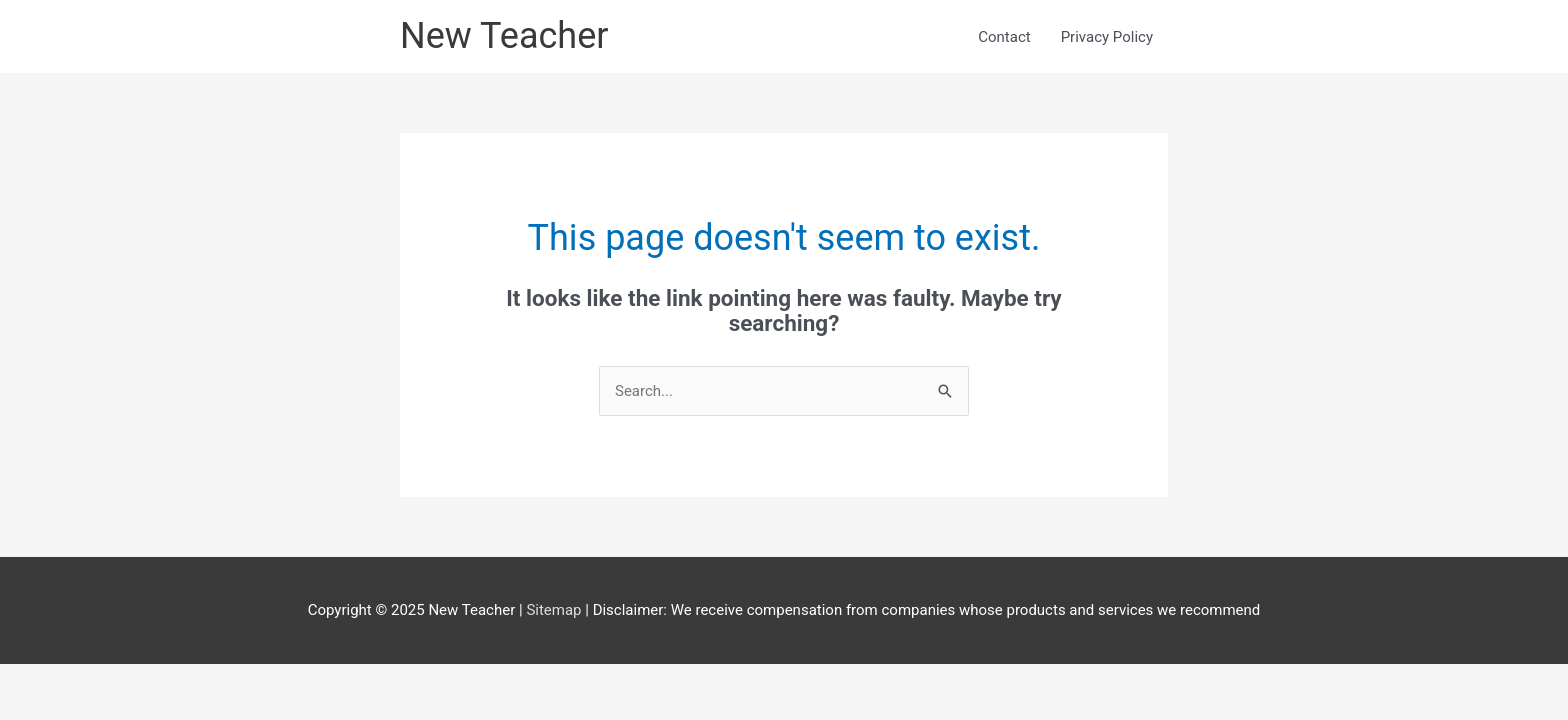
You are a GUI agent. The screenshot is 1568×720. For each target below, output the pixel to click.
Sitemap (555, 610)
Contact (1004, 37)
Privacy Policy (1107, 37)
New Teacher (504, 36)
